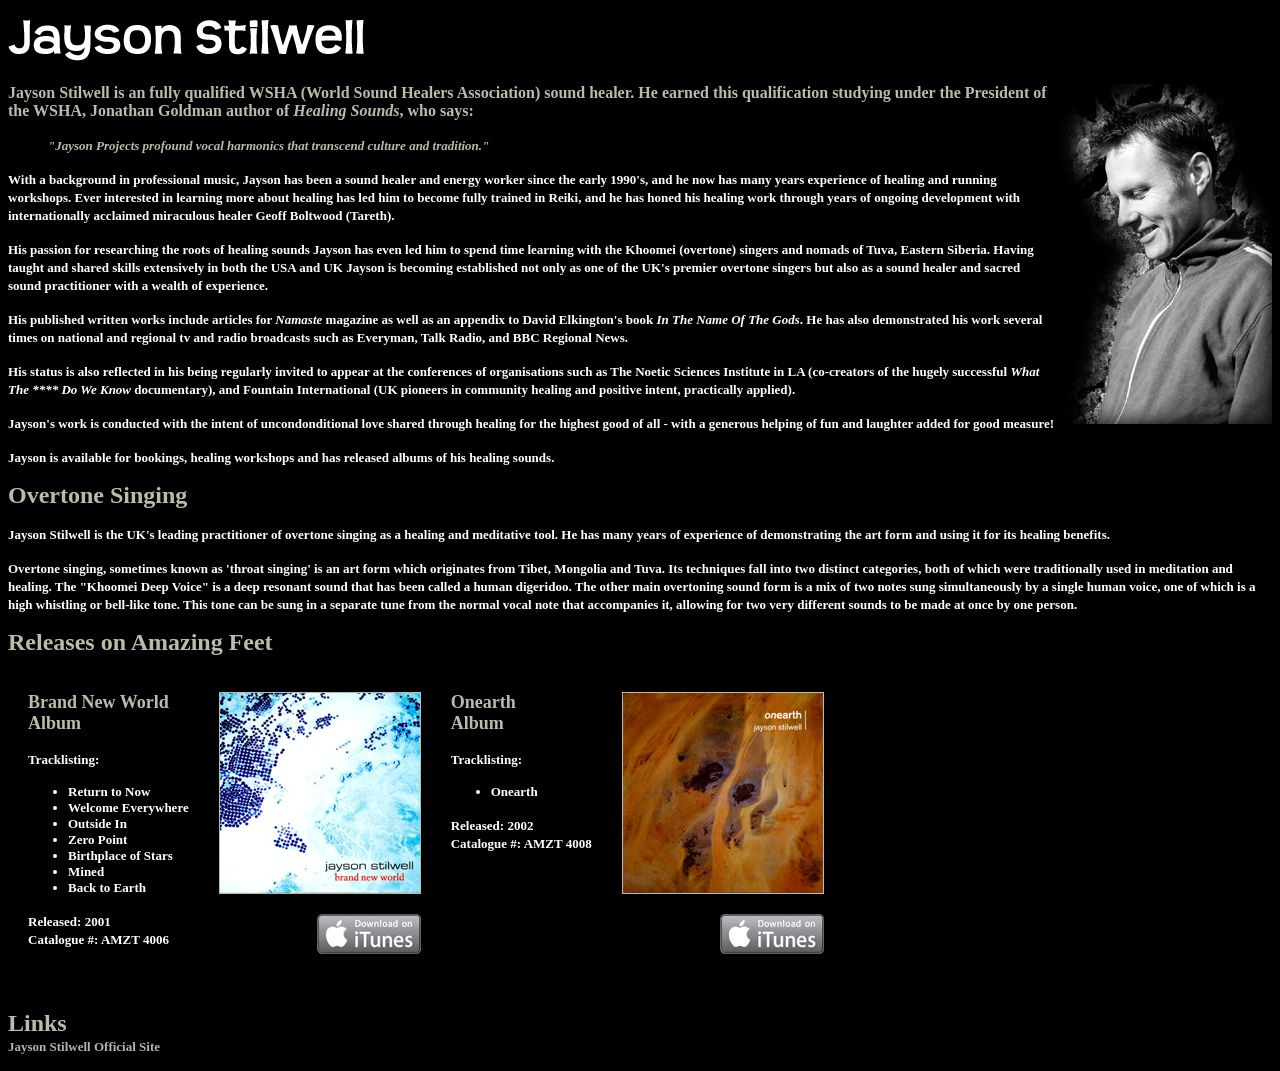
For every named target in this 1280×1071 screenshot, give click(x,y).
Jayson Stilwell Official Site (84, 1046)
